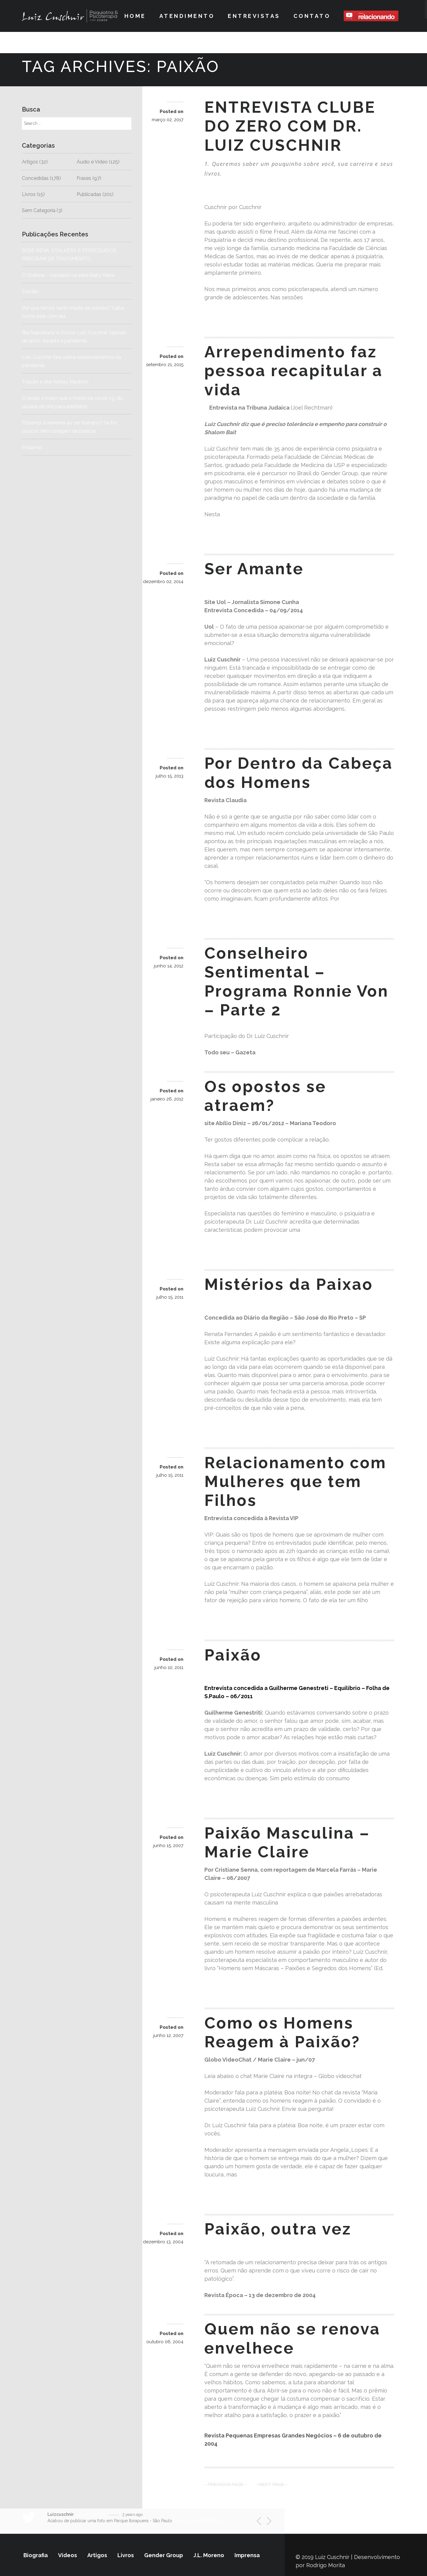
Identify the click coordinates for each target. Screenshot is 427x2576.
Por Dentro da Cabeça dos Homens (298, 772)
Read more (227, 315)
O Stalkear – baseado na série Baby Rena (68, 275)
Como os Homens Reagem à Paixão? (282, 2032)
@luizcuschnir (92, 2514)
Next (266, 2521)
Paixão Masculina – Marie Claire (287, 1842)
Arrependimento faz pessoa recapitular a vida (293, 370)
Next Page (271, 2484)
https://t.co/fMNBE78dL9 (198, 2520)
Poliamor (32, 447)
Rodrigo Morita (325, 2565)
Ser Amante (254, 568)
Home (135, 16)
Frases (84, 178)
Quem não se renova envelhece (292, 2338)
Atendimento (187, 16)
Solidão (54, 291)
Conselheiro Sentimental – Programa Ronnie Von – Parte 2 (296, 981)
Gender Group (163, 2555)
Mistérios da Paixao (288, 1284)
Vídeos (67, 2555)
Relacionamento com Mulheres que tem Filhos (295, 1481)
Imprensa (247, 2555)
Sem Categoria (38, 210)
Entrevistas (254, 16)
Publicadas (89, 194)
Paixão (233, 1655)
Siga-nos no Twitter (338, 2521)
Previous (261, 2522)
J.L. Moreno (208, 2555)
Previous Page (225, 2484)
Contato (312, 16)
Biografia (35, 2555)
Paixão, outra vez (278, 2229)
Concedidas (35, 178)
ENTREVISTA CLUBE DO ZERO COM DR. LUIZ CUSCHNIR (290, 126)
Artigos (30, 162)
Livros (29, 194)
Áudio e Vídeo (92, 162)
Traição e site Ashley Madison (55, 382)
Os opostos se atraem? (265, 1096)
